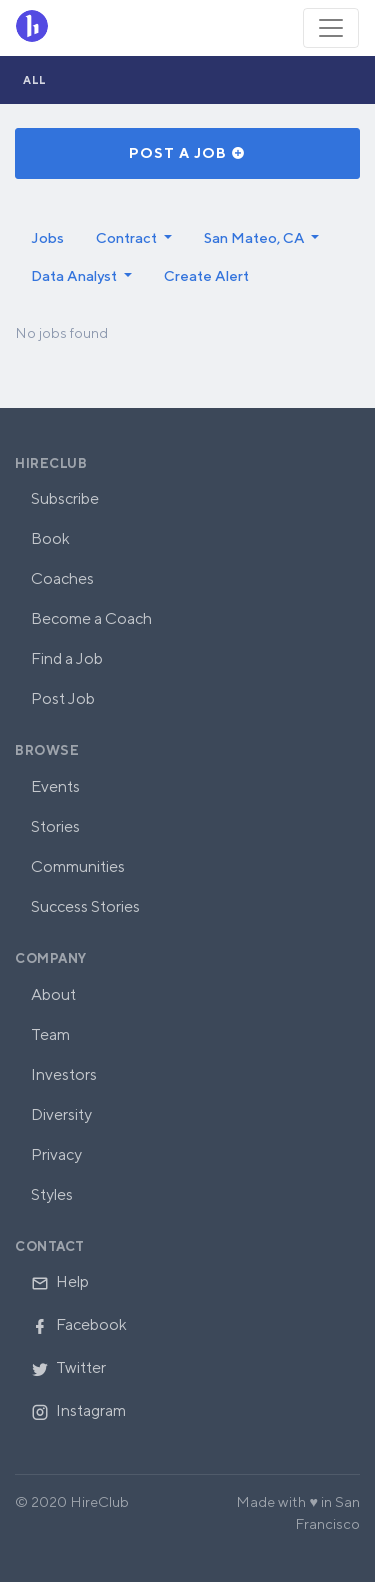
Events (55, 786)
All (35, 79)
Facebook (79, 1324)
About (53, 994)
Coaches (62, 578)
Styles (52, 1194)
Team (50, 1034)
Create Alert (206, 275)
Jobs (47, 237)
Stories (55, 826)
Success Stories (85, 906)
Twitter (68, 1367)
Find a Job (67, 658)
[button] (134, 238)
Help (60, 1281)
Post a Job (187, 153)
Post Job (63, 698)
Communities (78, 866)
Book (50, 538)
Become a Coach (91, 618)
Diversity (61, 1114)
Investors (64, 1074)
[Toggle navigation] (331, 28)
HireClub (51, 463)
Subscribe (65, 498)
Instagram (78, 1410)
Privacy (56, 1154)
